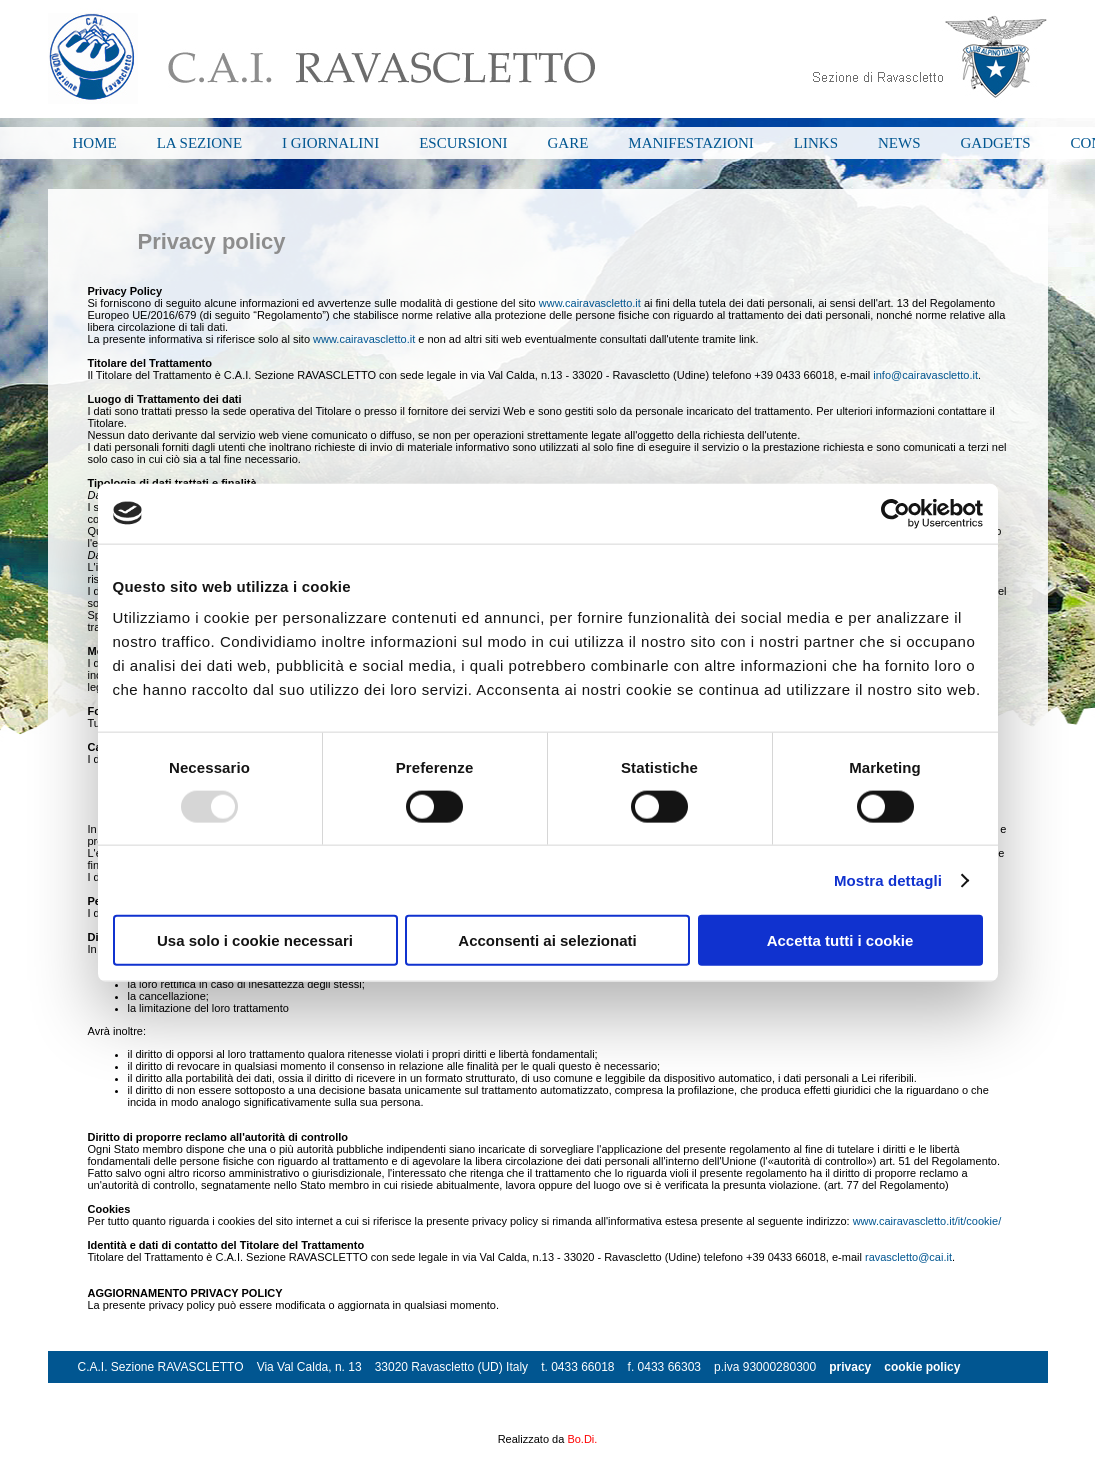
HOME (95, 143)
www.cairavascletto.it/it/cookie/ (927, 1221)
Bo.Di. (582, 1439)
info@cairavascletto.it (925, 375)
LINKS (816, 143)
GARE (568, 143)
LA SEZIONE (199, 143)
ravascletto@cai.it (908, 1257)
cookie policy (922, 1367)
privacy (850, 1367)
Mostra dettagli (888, 879)
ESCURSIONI (463, 143)
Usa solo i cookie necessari (255, 940)
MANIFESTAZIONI (690, 143)
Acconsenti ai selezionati (547, 940)
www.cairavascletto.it (590, 303)
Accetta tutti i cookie (840, 940)
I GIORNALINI (330, 143)
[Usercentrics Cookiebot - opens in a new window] (895, 513)
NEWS (899, 143)
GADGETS (996, 143)
